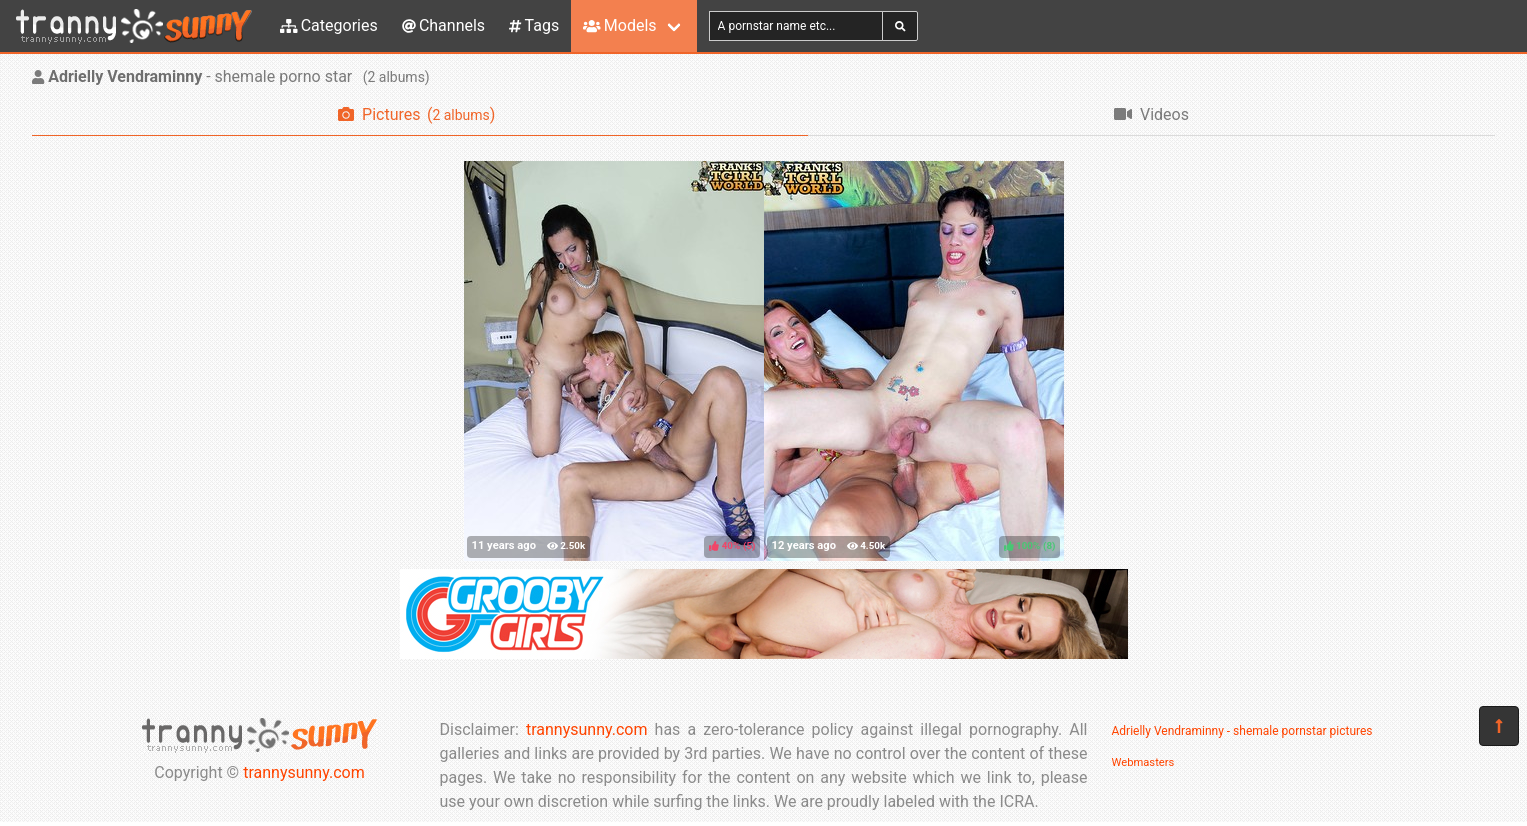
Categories (329, 25)
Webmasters (1143, 762)
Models (619, 25)
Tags (534, 25)
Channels (443, 25)
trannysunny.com (304, 772)
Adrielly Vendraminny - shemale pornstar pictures (1242, 731)
